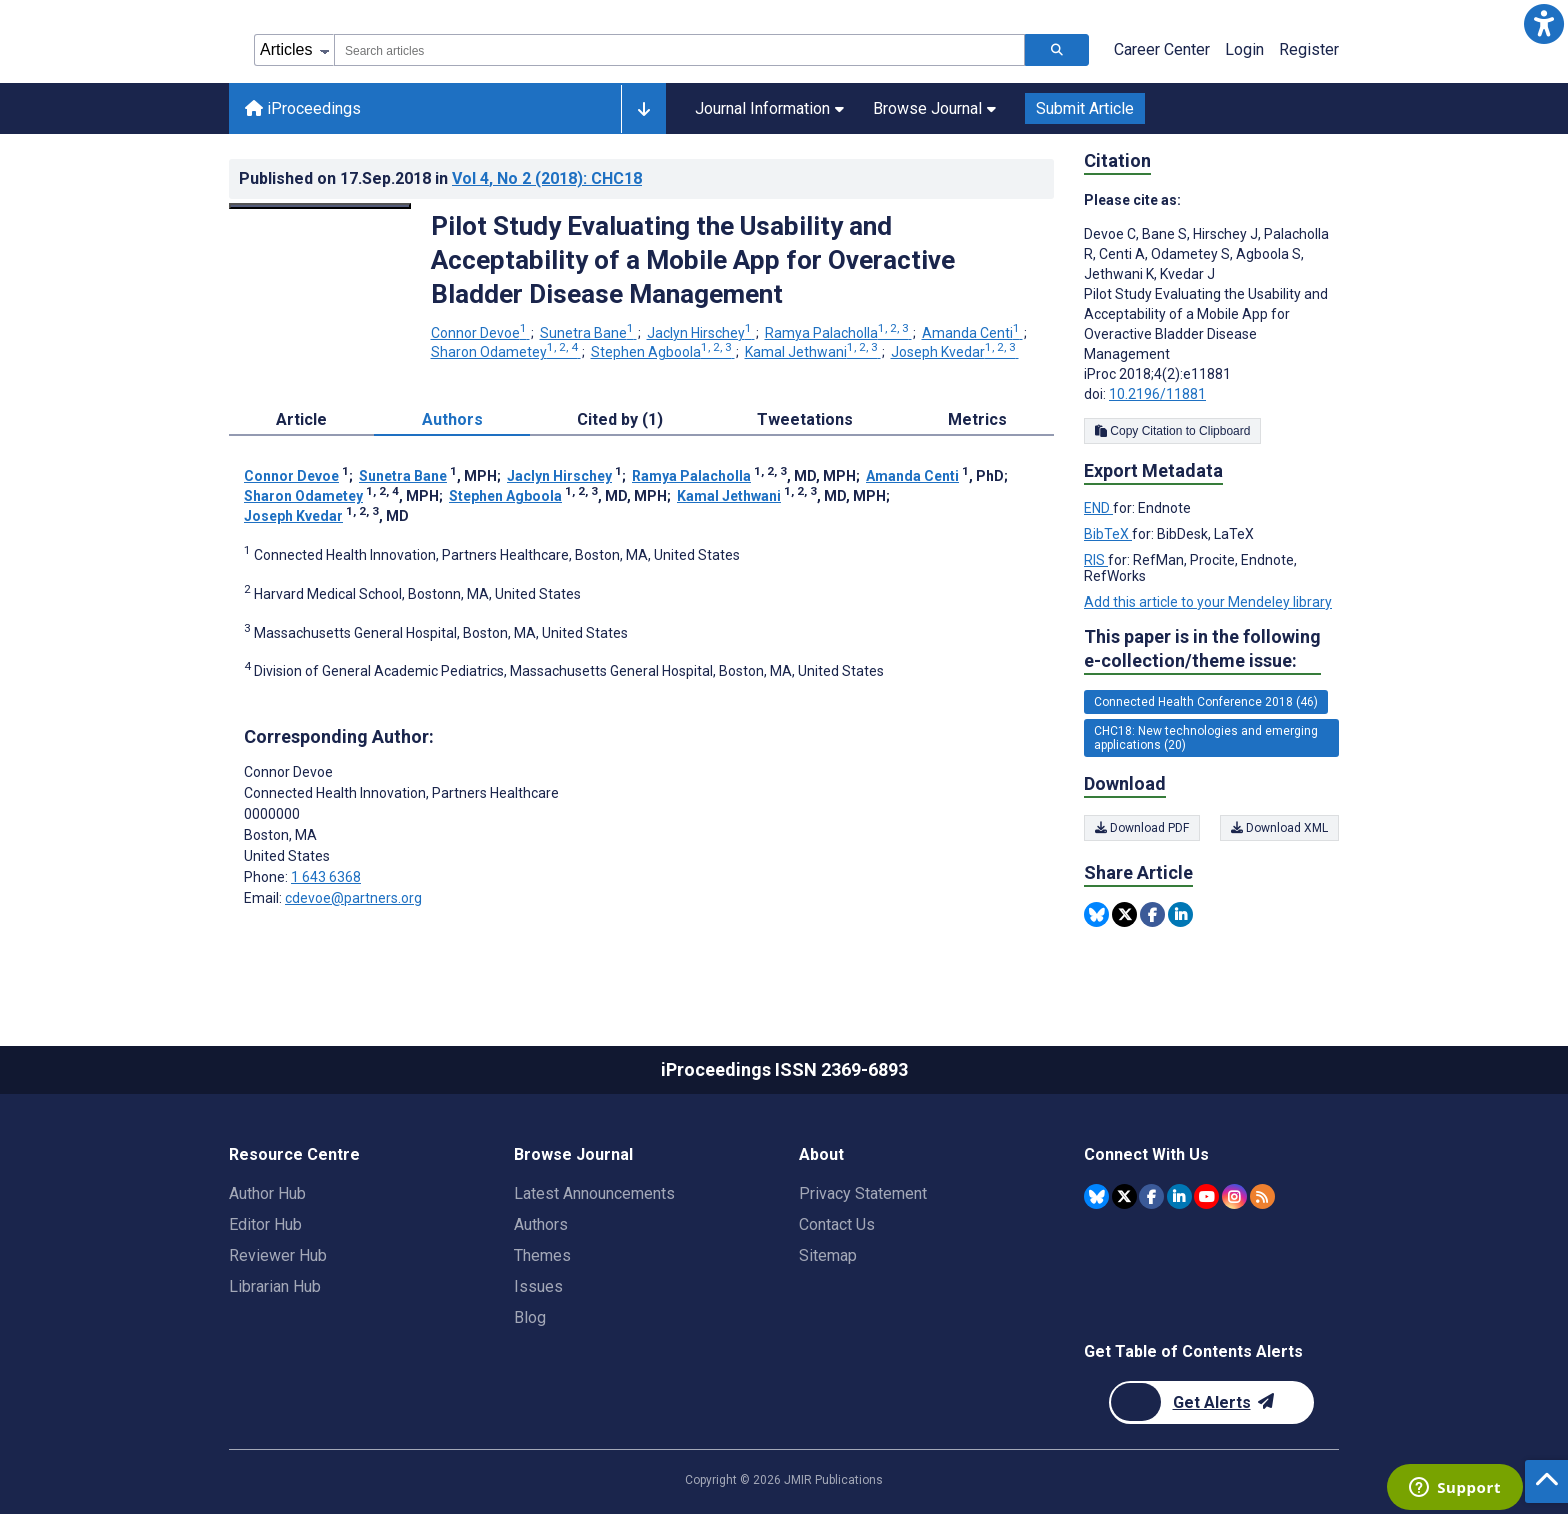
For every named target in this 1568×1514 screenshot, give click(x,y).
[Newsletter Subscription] (1211, 1402)
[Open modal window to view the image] (320, 206)
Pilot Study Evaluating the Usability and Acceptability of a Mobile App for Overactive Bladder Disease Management (693, 260)
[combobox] (679, 50)
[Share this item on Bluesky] (1096, 914)
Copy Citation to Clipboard (1172, 431)
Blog (530, 1317)
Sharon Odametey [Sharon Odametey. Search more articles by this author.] (506, 352)
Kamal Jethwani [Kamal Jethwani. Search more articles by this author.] (813, 352)
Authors (541, 1224)
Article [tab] (301, 419)
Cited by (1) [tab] (620, 419)
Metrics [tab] (977, 419)
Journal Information (769, 108)
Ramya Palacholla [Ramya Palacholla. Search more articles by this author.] (838, 333)
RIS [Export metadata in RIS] (1096, 560)
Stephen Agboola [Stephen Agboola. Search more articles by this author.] (663, 352)
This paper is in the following (1202, 649)
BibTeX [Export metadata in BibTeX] (1108, 534)
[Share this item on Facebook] (1152, 914)
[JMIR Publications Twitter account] (1124, 1196)
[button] (1544, 24)
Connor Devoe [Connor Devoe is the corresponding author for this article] (288, 772)
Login (1244, 49)
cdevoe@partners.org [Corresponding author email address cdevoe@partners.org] (353, 898)
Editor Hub (265, 1224)
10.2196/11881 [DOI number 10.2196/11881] (1157, 394)
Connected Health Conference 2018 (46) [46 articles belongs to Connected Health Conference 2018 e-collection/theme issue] (1206, 702)
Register (1309, 49)
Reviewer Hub (278, 1255)
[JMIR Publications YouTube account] (1206, 1196)
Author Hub (267, 1193)
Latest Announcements (594, 1193)
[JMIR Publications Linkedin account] (1179, 1196)
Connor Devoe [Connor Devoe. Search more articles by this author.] (480, 333)
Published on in (440, 178)
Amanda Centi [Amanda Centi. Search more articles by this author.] (972, 333)
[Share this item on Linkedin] (1180, 914)
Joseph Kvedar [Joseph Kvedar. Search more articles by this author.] (955, 352)
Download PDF (1142, 828)
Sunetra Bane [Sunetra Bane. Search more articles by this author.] (588, 333)
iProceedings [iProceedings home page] (303, 108)
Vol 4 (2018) (547, 178)
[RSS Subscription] (1262, 1196)
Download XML (1279, 828)
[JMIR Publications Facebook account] (1151, 1196)
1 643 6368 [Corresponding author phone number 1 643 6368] (326, 877)
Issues (538, 1286)
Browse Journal (934, 108)
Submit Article (1085, 108)
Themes (542, 1255)
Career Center (1162, 49)
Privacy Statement (863, 1193)
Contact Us (837, 1224)
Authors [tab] (452, 419)
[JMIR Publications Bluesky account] (1096, 1196)
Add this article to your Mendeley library (1208, 602)
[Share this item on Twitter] (1124, 914)
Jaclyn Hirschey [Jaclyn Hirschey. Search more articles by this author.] (701, 333)
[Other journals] (643, 109)
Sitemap (828, 1255)
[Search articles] (1057, 50)
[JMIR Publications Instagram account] (1234, 1196)
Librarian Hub (275, 1286)
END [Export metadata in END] (1098, 508)
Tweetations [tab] (805, 419)
